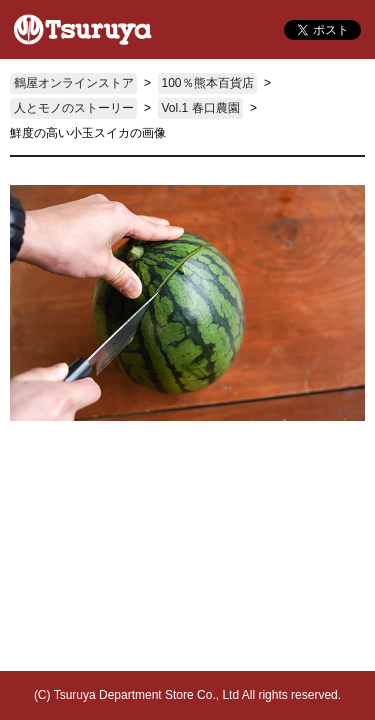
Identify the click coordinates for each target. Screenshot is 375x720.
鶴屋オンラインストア (74, 83)
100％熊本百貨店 (208, 83)
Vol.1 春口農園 (201, 108)
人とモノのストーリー (74, 108)
